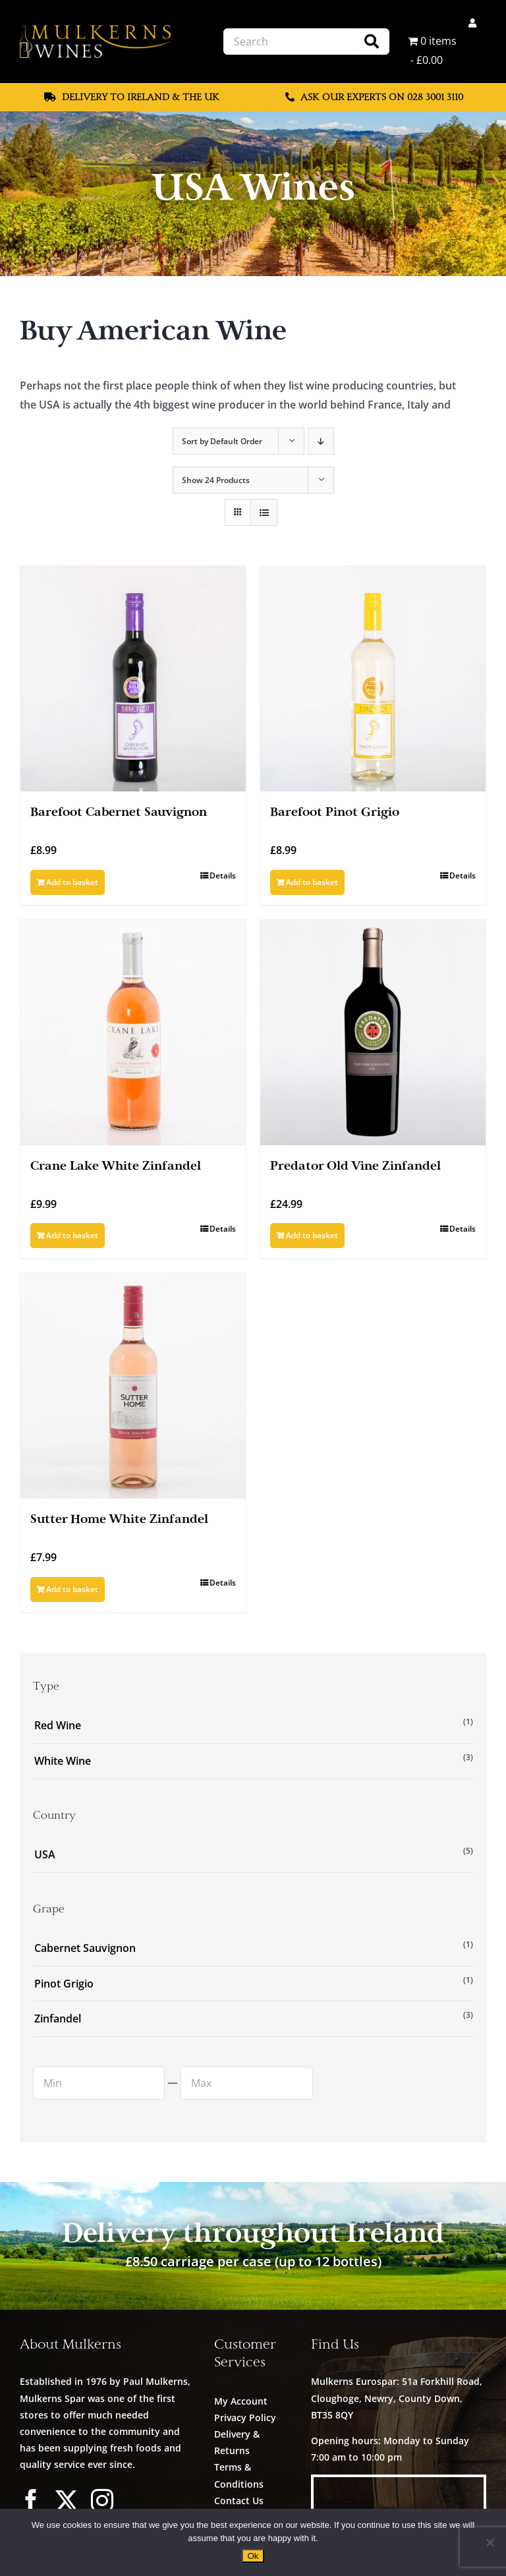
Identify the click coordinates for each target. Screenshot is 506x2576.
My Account (240, 2401)
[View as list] (264, 512)
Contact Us (239, 2500)
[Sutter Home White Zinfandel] (133, 1386)
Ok (252, 2556)
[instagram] (102, 2500)
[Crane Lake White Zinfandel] (133, 1032)
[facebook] (31, 2500)
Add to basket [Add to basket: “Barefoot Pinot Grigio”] (312, 882)
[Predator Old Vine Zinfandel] (373, 1032)
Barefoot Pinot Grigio (334, 812)
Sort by (222, 441)
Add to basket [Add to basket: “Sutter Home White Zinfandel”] (72, 1589)
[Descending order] (321, 441)
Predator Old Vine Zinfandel (355, 1166)
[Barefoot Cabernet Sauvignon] (133, 678)
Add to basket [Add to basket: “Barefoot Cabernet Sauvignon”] (72, 882)
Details (223, 875)
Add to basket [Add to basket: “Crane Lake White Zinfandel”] (72, 1235)
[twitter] (66, 2500)
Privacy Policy (245, 2417)
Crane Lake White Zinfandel (115, 1166)
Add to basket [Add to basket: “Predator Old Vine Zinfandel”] (312, 1235)
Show (216, 480)
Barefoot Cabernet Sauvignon (118, 812)
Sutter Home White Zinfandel (119, 1519)
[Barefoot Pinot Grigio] (373, 678)
